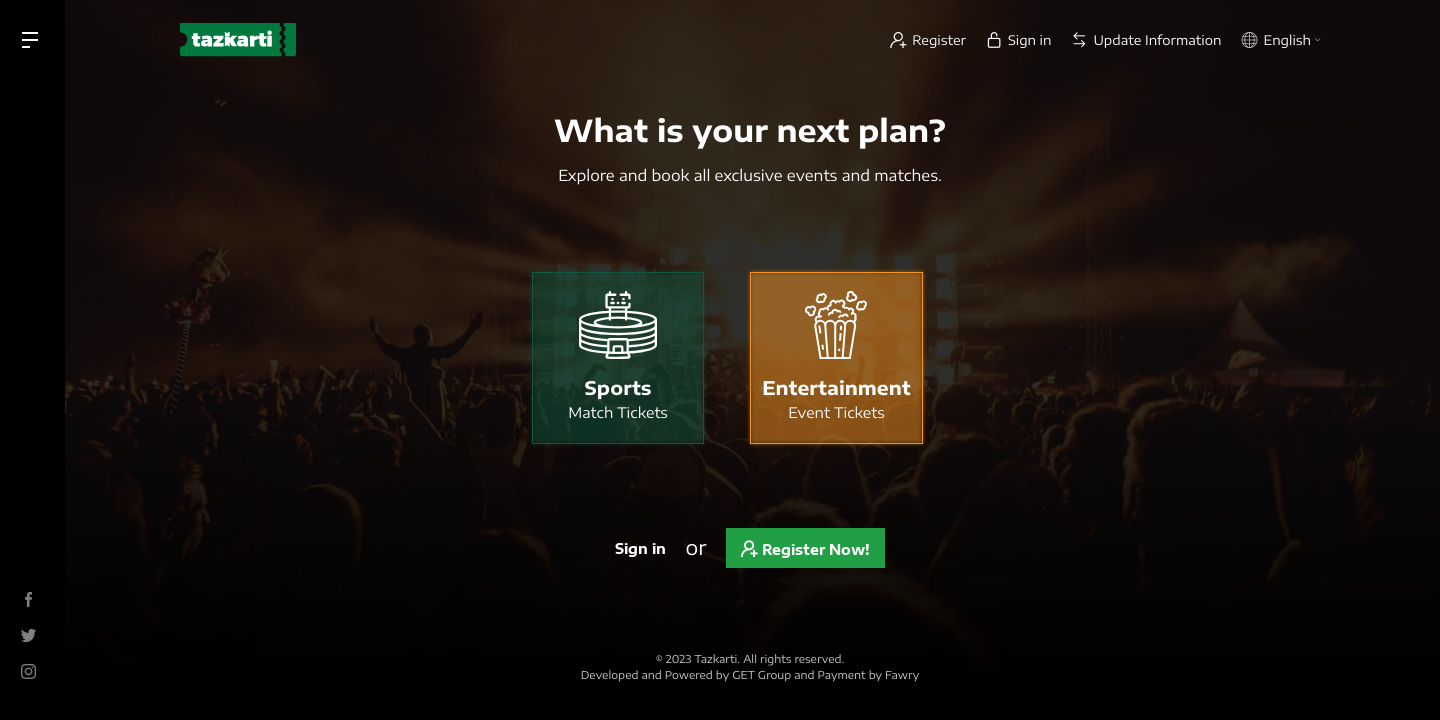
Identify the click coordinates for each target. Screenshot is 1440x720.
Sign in (640, 548)
